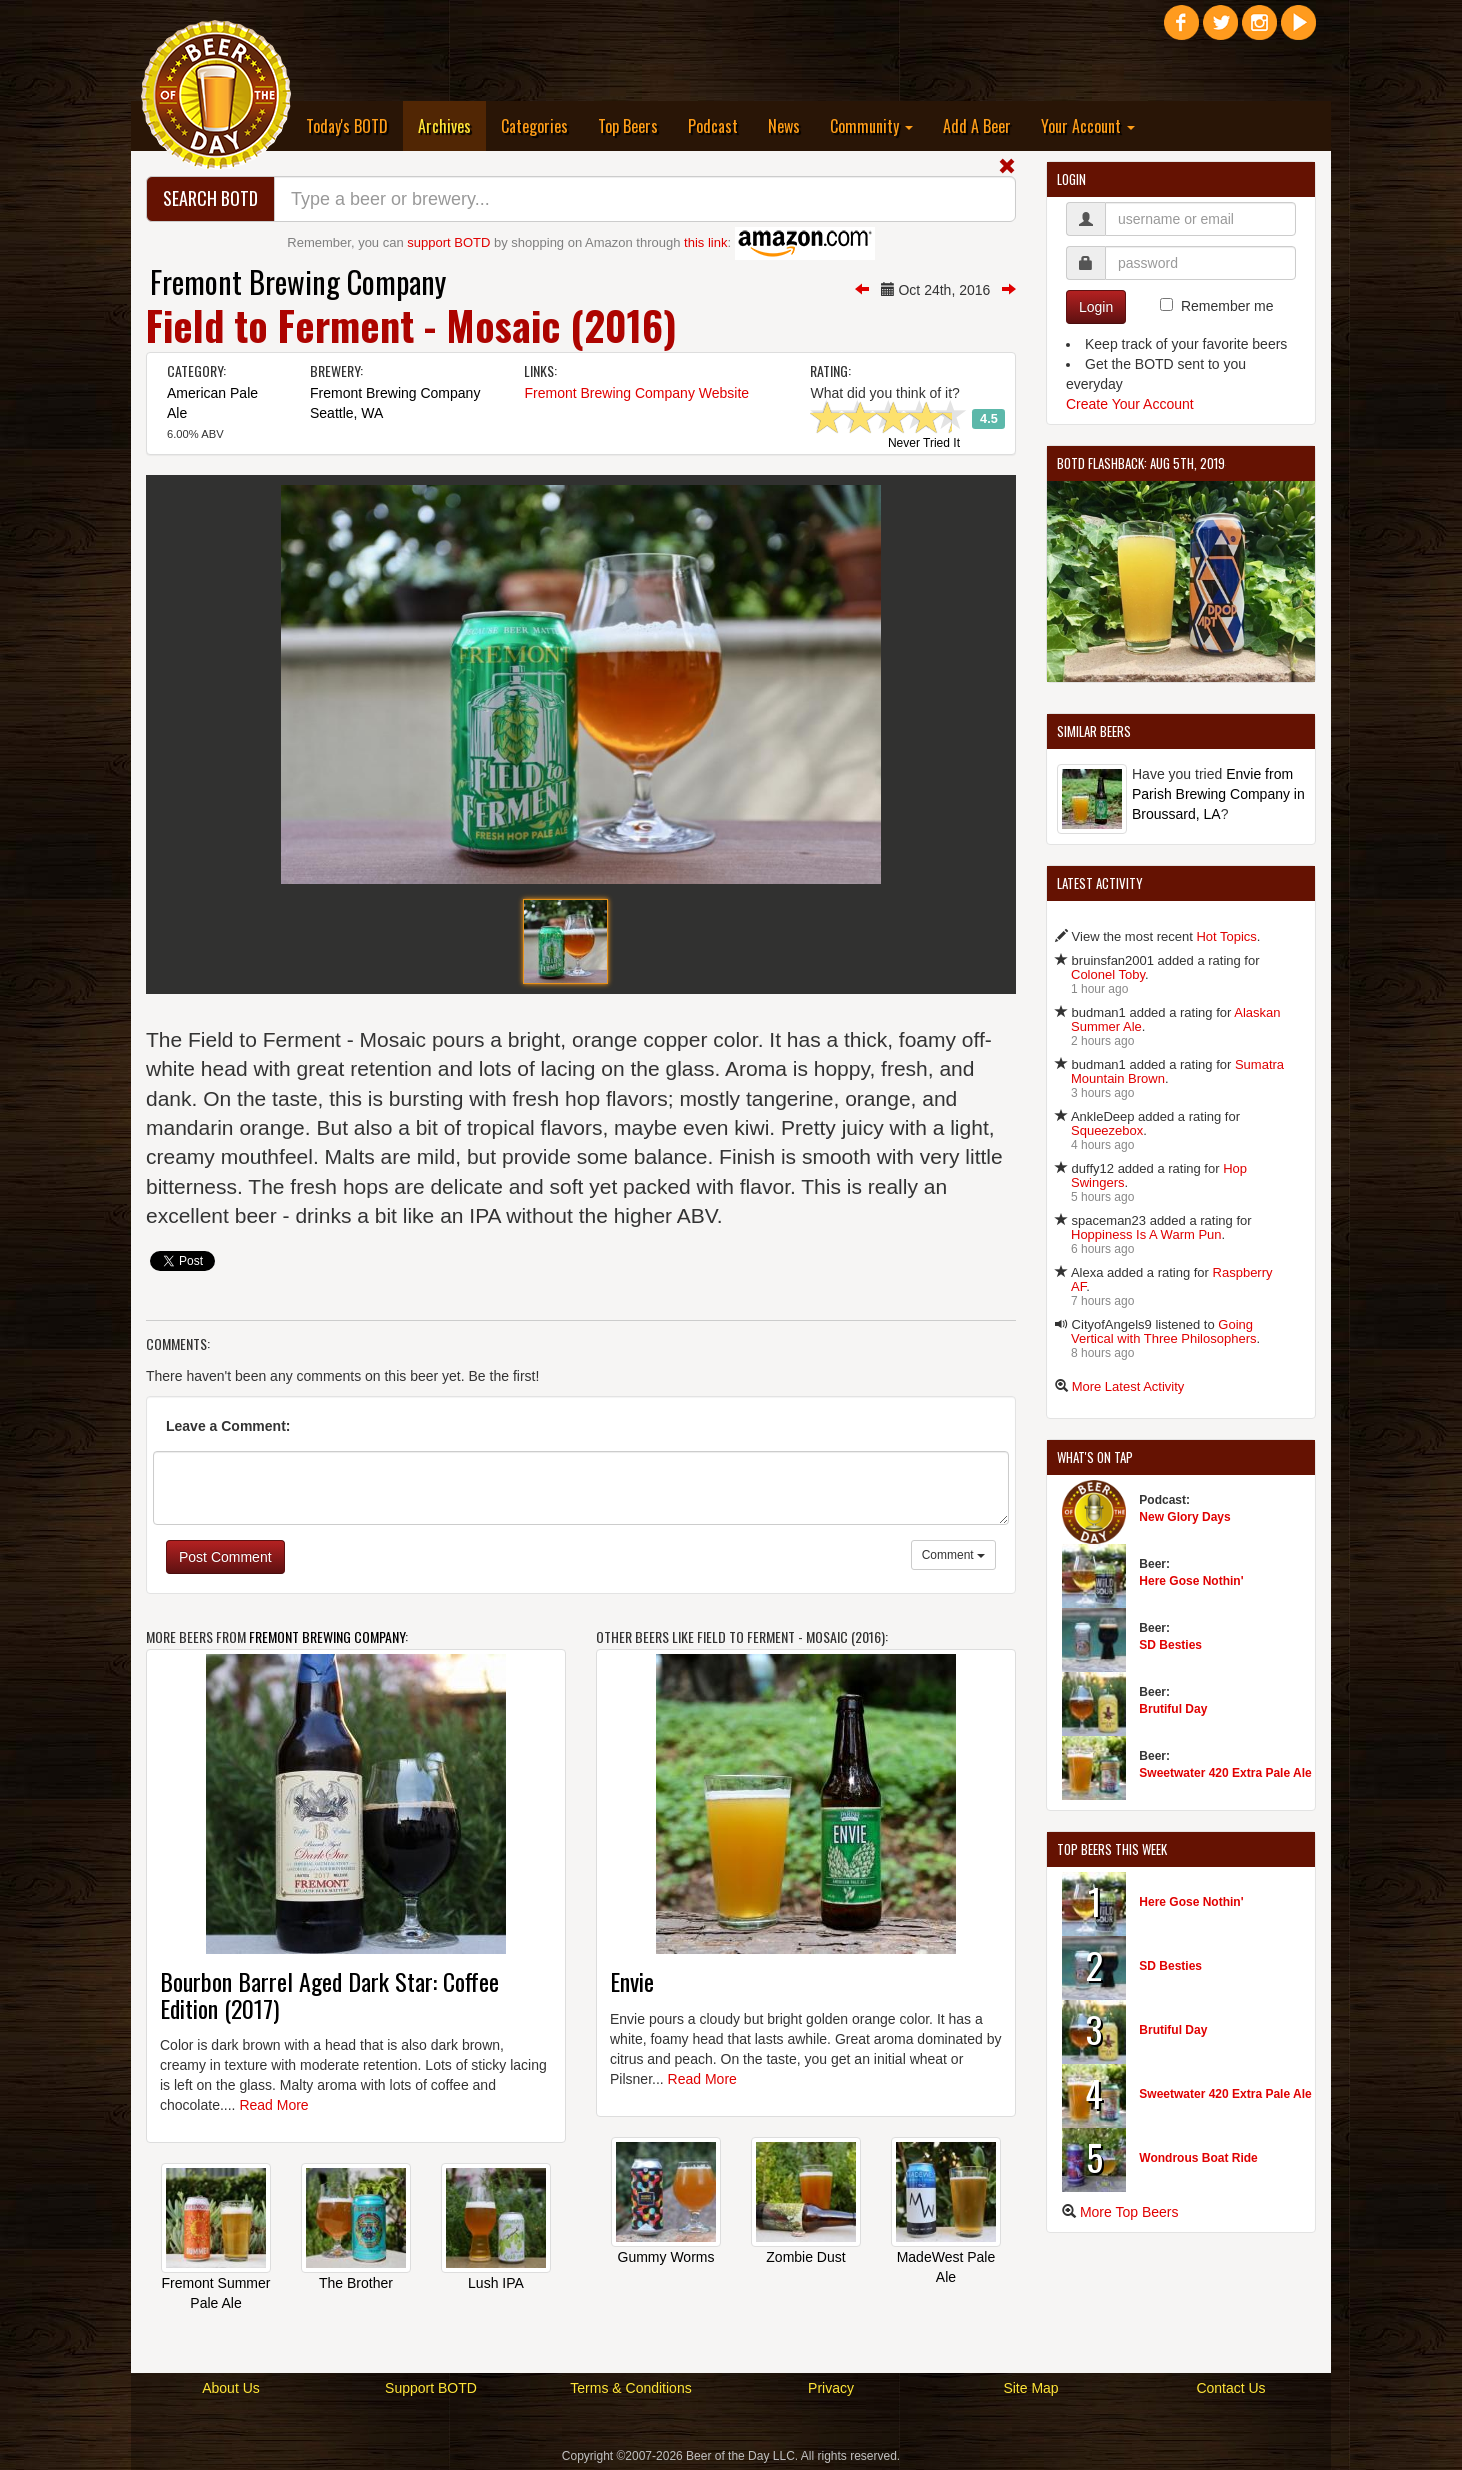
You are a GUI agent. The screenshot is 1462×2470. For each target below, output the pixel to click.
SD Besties (1170, 1645)
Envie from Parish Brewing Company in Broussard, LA (1218, 794)
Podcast (713, 126)
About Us (231, 2388)
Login (1096, 307)
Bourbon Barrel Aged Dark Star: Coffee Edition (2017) (329, 1994)
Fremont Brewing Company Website (636, 393)
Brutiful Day (1173, 1709)
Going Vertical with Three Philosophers (1163, 1331)
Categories (534, 126)
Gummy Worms (666, 2257)
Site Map (1030, 2388)
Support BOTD (431, 2388)
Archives (452, 125)
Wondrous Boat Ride (1198, 2158)
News (784, 126)
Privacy (831, 2388)
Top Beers (628, 126)
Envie (632, 1981)
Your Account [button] (1088, 126)
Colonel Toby (1108, 974)
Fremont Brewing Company (298, 281)
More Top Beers (1129, 2212)
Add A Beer (977, 126)
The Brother (356, 2283)
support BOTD (448, 242)
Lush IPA (496, 2283)
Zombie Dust (805, 2257)
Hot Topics (1226, 936)
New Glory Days (1184, 1517)
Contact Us (1230, 2388)
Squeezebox (1107, 1130)
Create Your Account (1130, 404)
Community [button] (871, 126)
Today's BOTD (347, 126)
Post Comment (225, 1557)
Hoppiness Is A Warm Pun (1146, 1234)
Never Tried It (924, 444)
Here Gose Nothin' (1191, 1581)
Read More (273, 2105)
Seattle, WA (346, 413)
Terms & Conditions (630, 2388)
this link (705, 242)
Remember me (1227, 306)
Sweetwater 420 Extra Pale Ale (1225, 1773)
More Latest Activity (1128, 1386)
